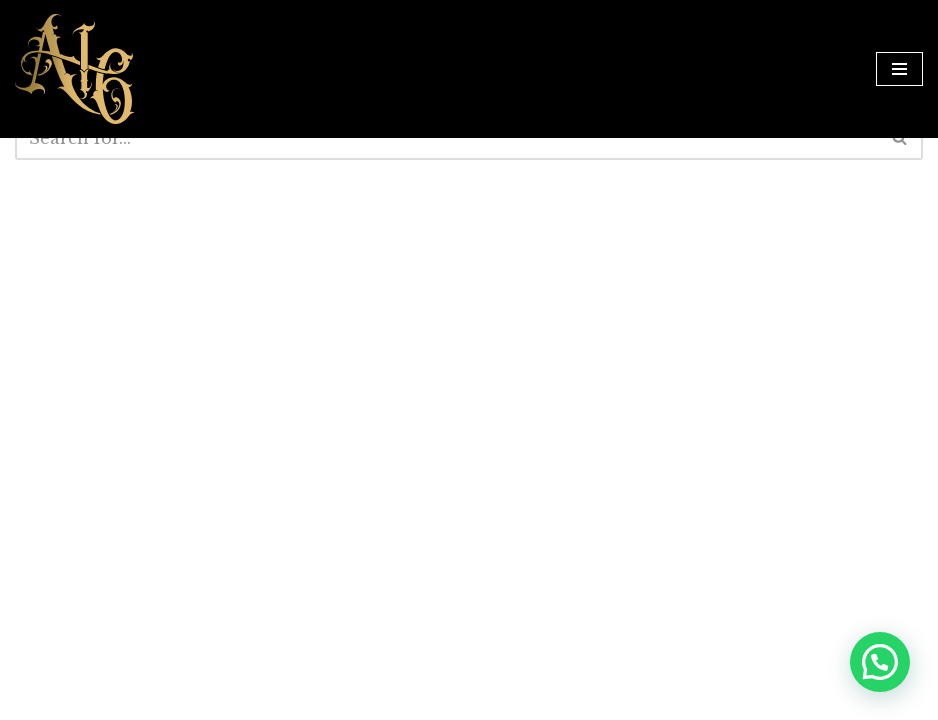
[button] (880, 662)
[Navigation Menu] (899, 69)
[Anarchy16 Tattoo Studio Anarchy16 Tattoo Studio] (75, 69)
